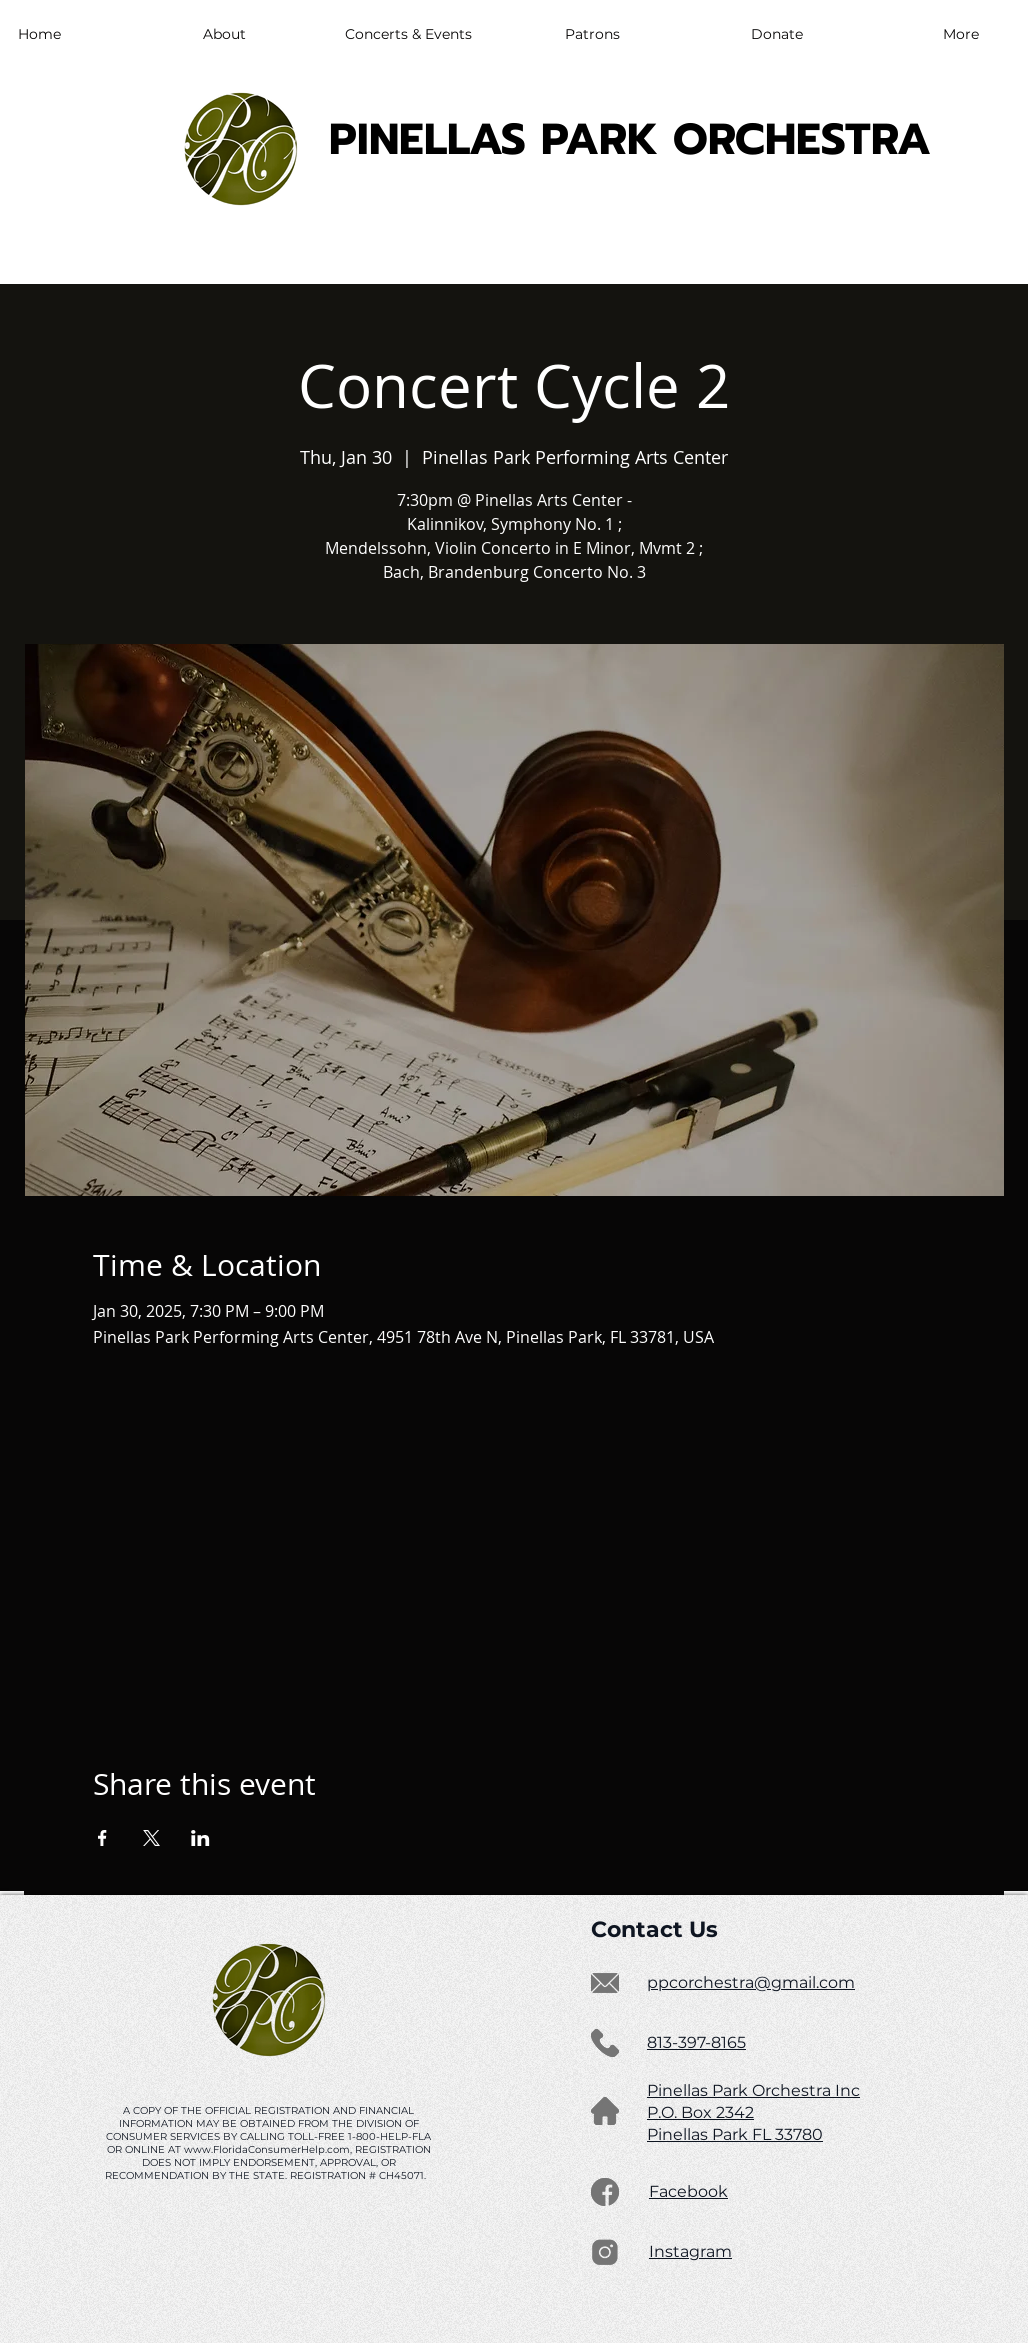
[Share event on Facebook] (102, 1838)
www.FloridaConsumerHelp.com (267, 2149)
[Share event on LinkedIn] (200, 1838)
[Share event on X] (151, 1838)
